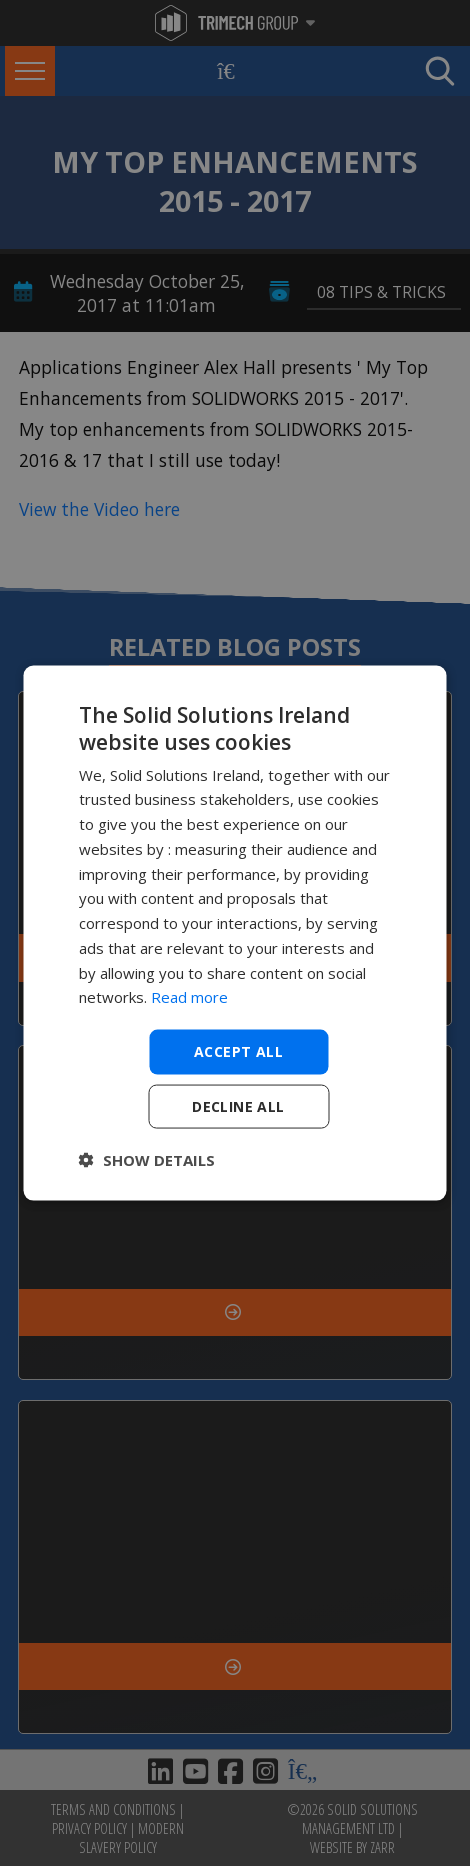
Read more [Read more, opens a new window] (189, 997)
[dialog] (235, 933)
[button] (147, 1159)
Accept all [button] (238, 1051)
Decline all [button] (238, 1105)
